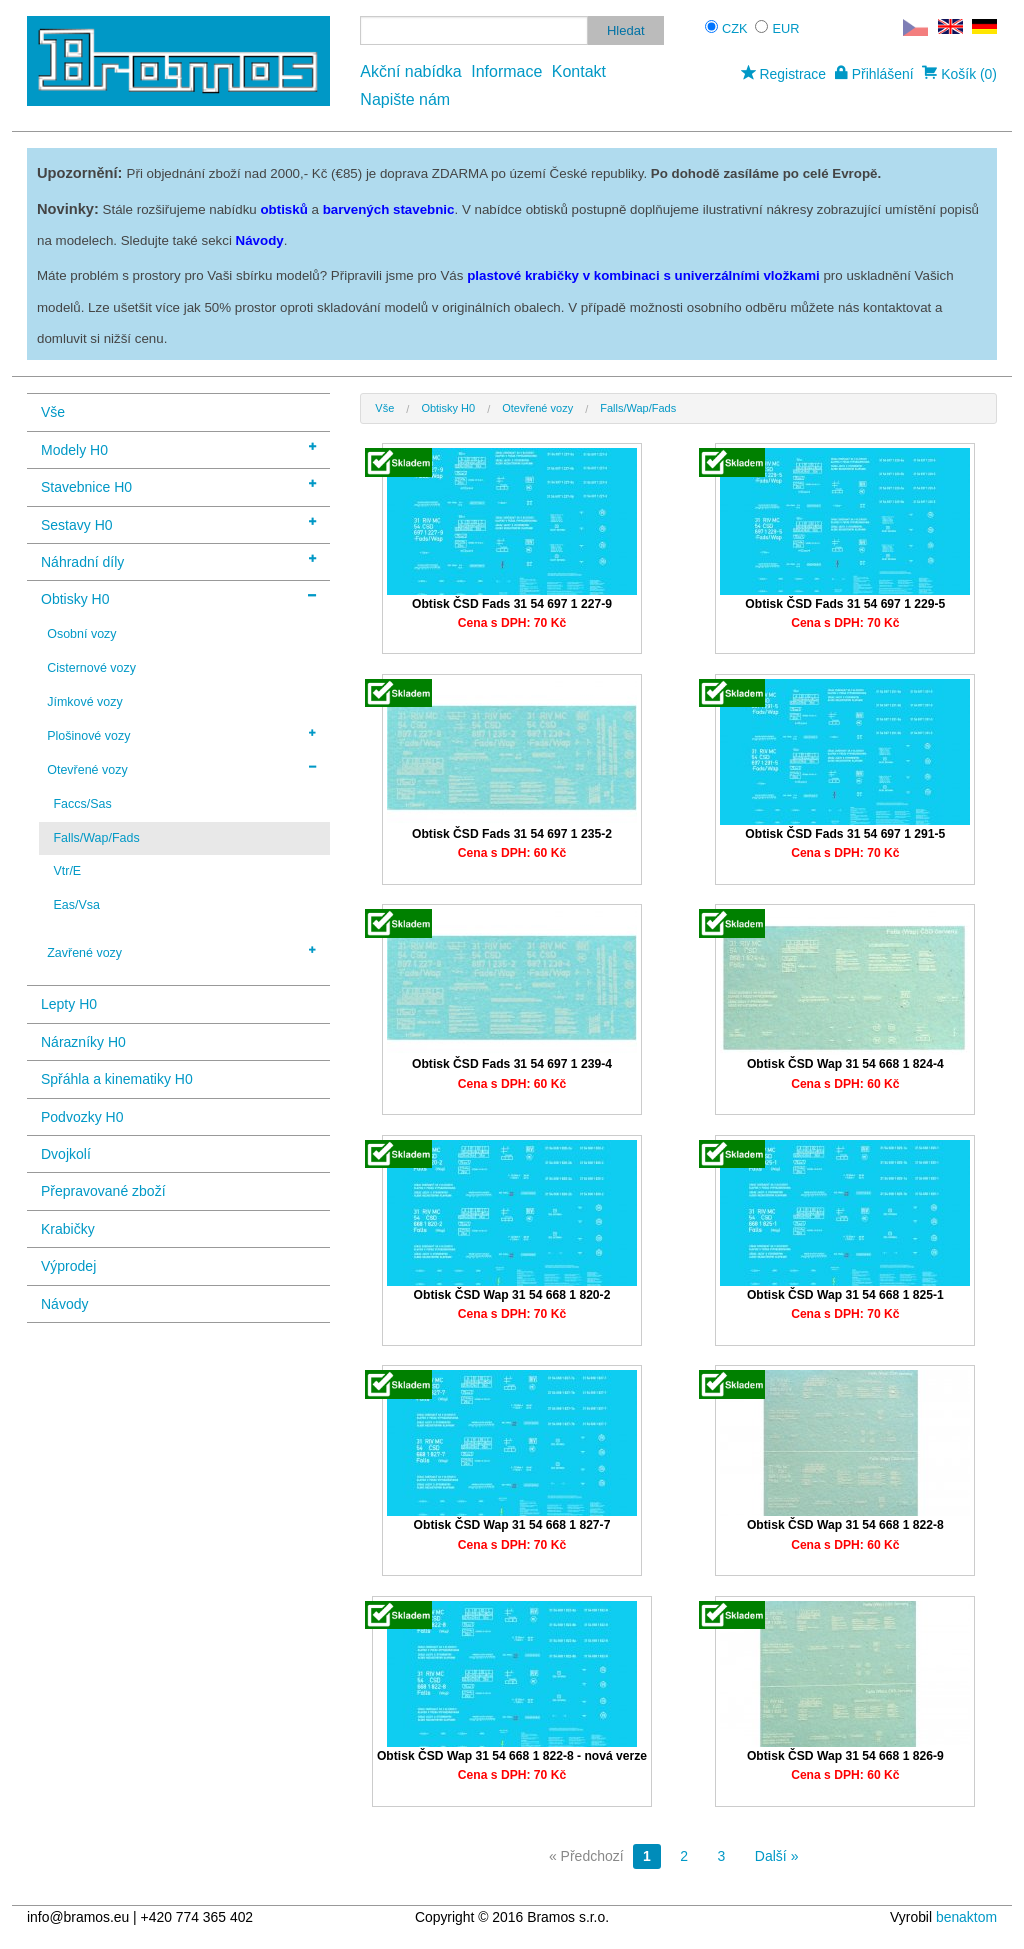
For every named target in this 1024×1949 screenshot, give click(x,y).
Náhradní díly (178, 560)
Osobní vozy (81, 634)
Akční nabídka (410, 71)
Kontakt (579, 71)
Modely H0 (178, 448)
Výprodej (68, 1266)
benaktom (966, 1917)
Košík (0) (959, 74)
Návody (64, 1304)
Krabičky (68, 1229)
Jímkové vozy (85, 702)
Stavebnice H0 (178, 485)
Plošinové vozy (181, 735)
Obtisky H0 (178, 597)
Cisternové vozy (91, 668)
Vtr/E (67, 871)
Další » (777, 1856)
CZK (735, 28)
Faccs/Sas (82, 804)
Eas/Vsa (76, 905)
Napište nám (405, 99)
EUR (786, 28)
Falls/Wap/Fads (96, 838)
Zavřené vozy (181, 952)
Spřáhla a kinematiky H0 (117, 1079)
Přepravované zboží (103, 1191)
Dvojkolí (66, 1154)
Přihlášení (874, 74)
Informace (506, 71)
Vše (53, 412)
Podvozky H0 (82, 1117)
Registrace (783, 74)
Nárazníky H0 (83, 1042)
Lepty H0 (69, 1004)
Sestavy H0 (178, 523)
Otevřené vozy (181, 769)
